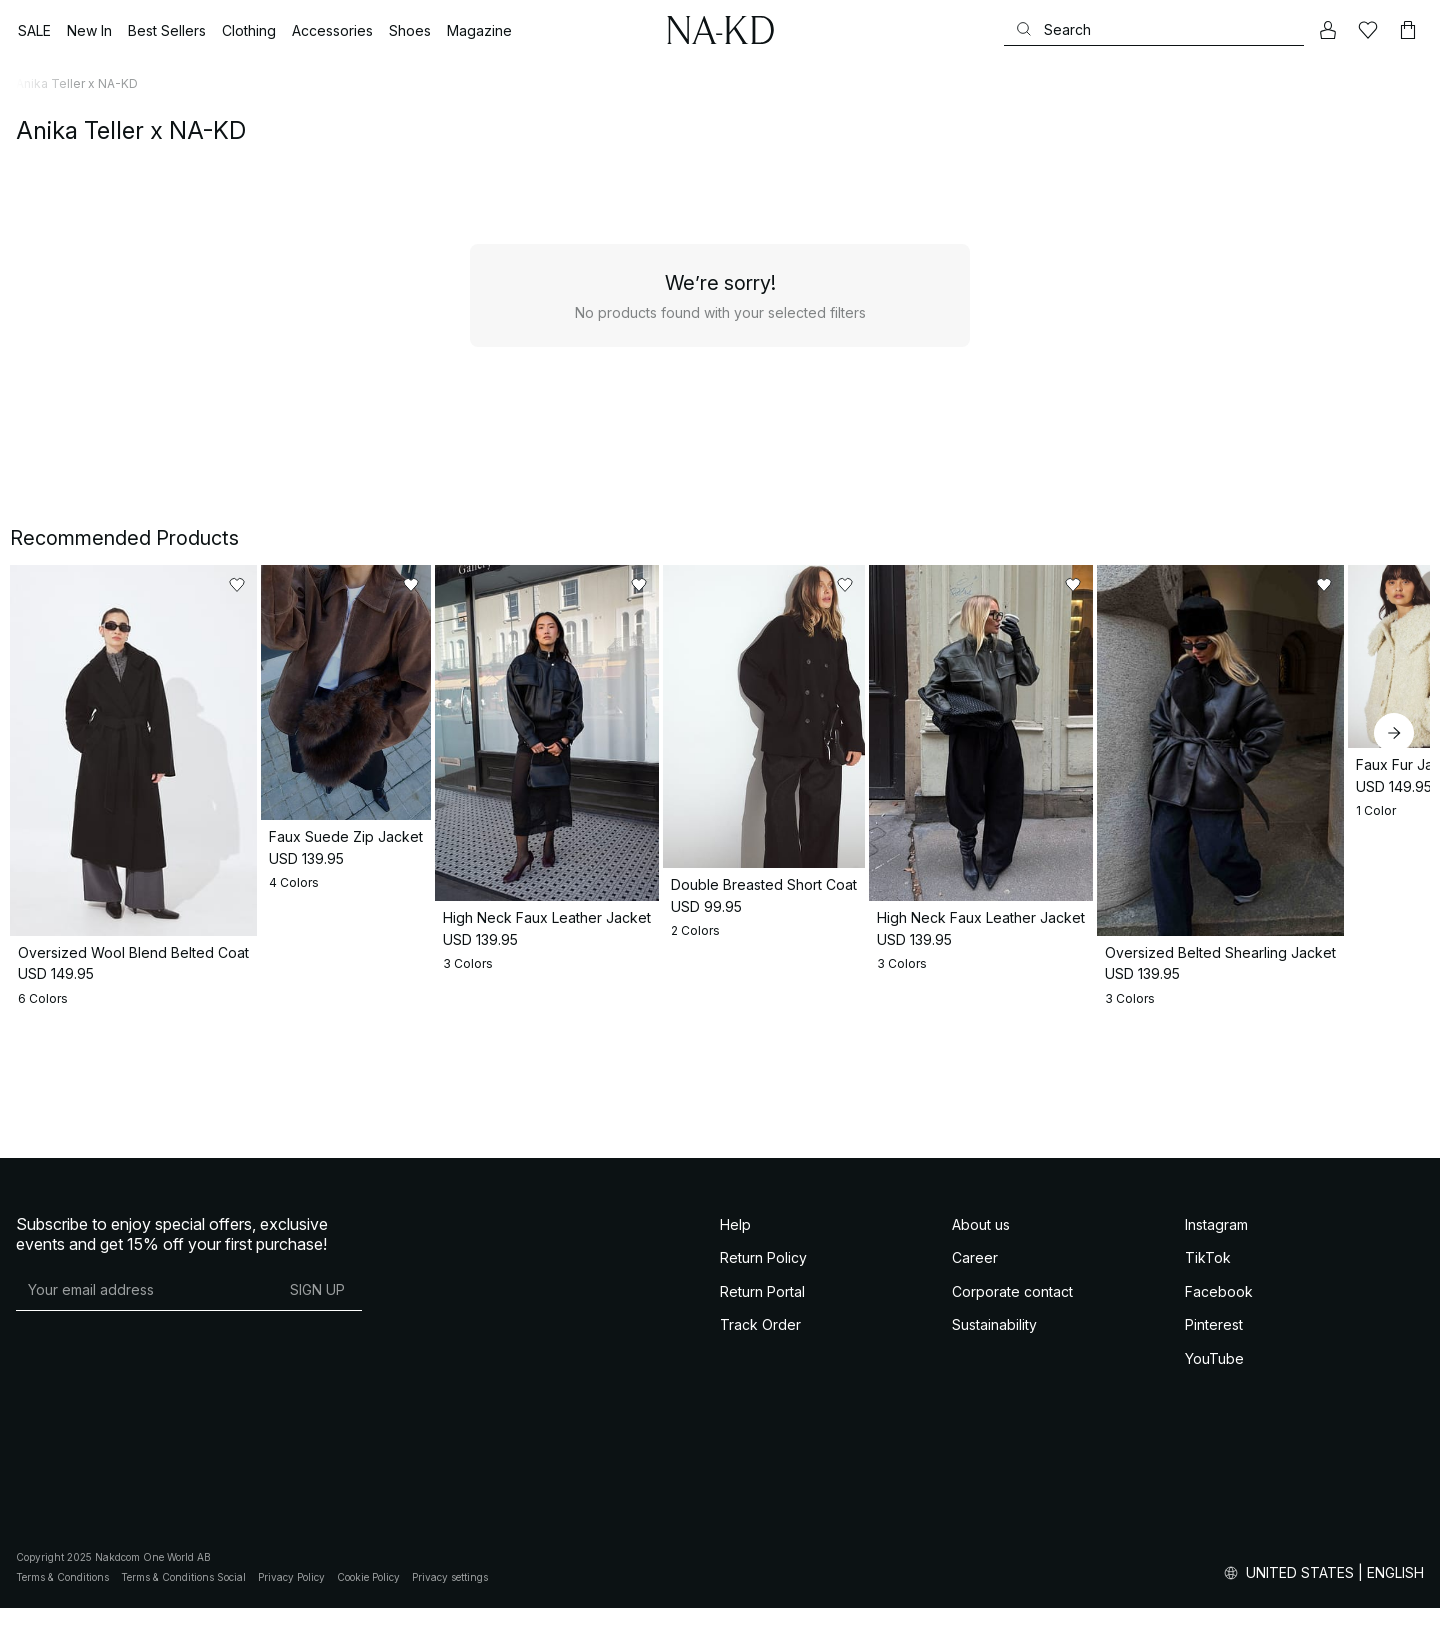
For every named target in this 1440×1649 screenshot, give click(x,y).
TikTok (1208, 1438)
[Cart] (1408, 30)
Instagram (1216, 1404)
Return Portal (762, 1471)
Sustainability (994, 1505)
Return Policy (763, 1438)
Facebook (1219, 1471)
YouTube (1214, 1538)
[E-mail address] (144, 1470)
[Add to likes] (342, 585)
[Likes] (1368, 30)
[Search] (1154, 29)
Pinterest (1214, 1505)
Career (975, 1438)
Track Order (760, 1505)
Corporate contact (1012, 1471)
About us (981, 1404)
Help (735, 1404)
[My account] (1328, 30)
